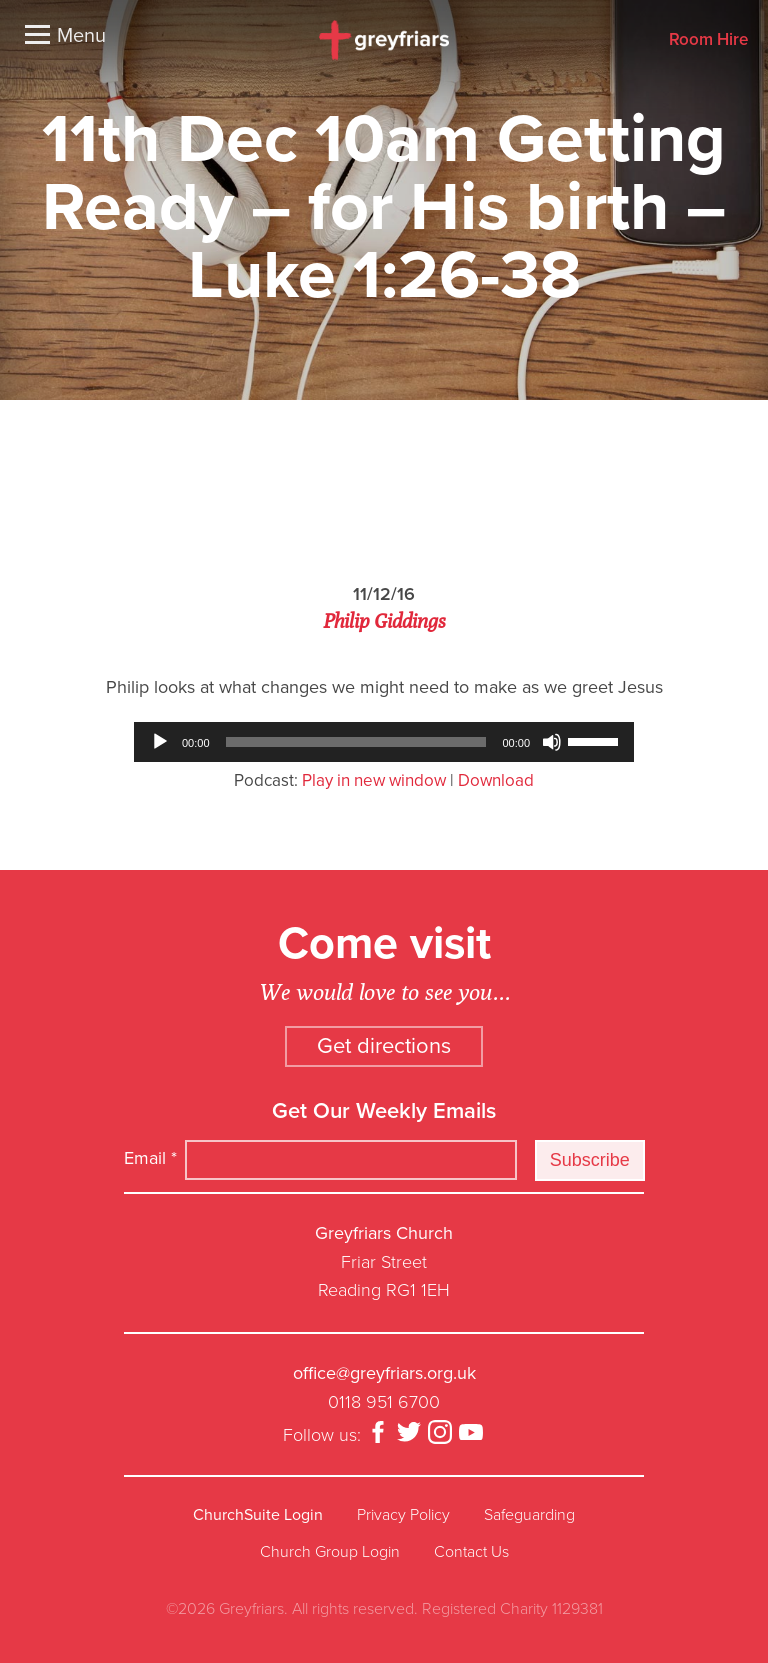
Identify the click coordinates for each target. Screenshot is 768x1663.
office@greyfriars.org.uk (384, 1373)
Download (496, 780)
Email (150, 1158)
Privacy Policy (403, 1515)
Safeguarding (529, 1515)
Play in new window (374, 780)
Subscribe (590, 1160)
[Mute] (552, 742)
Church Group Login (330, 1552)
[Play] (160, 742)
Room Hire (708, 40)
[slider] (356, 742)
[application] (384, 742)
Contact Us (471, 1552)
